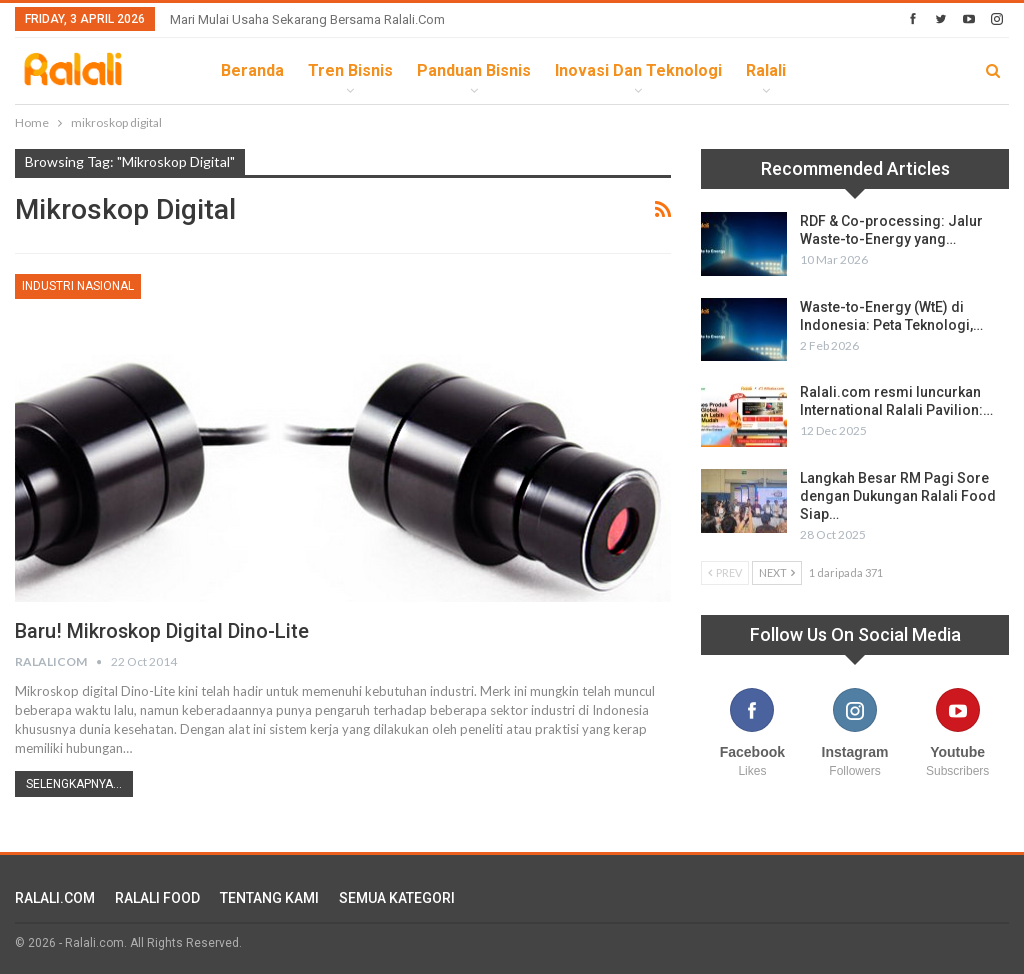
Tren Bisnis (350, 70)
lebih (830, 70)
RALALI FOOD (157, 898)
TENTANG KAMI (269, 898)
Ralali (766, 70)
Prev (725, 572)
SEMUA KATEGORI (397, 898)
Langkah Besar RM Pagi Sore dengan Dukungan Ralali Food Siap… (898, 496)
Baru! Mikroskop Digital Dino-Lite (162, 631)
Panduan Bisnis (474, 70)
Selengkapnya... (74, 784)
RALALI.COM (55, 898)
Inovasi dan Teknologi (638, 70)
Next (777, 572)
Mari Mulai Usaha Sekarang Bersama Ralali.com (307, 19)
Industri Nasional (78, 286)
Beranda (252, 70)
